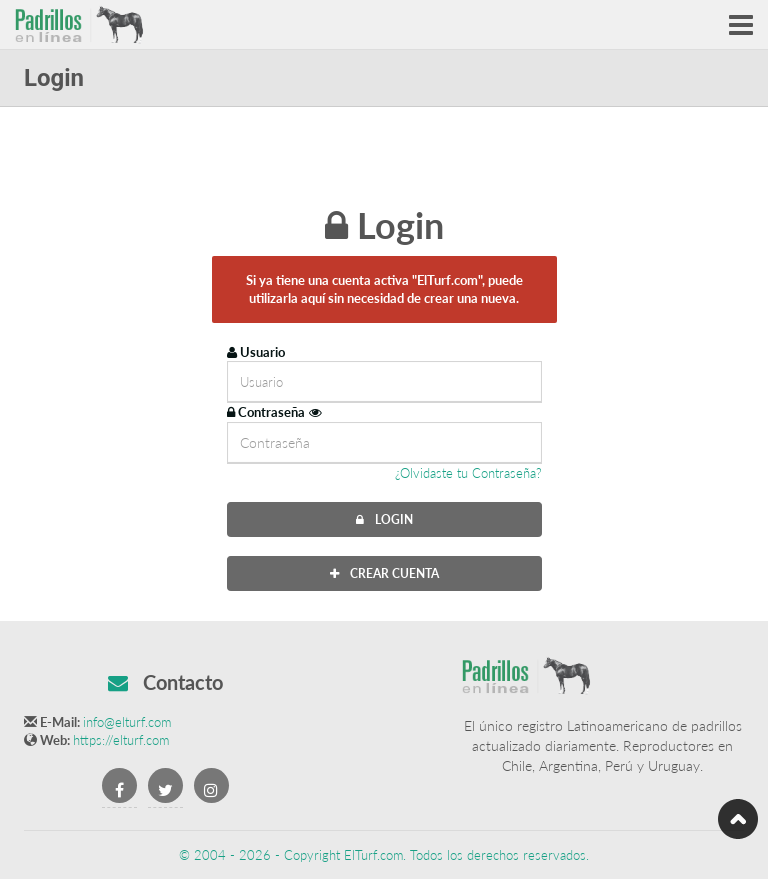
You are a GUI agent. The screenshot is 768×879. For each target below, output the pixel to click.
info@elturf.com (127, 722)
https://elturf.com (121, 740)
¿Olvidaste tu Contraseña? (468, 473)
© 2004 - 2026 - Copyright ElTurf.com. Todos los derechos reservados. (384, 855)
